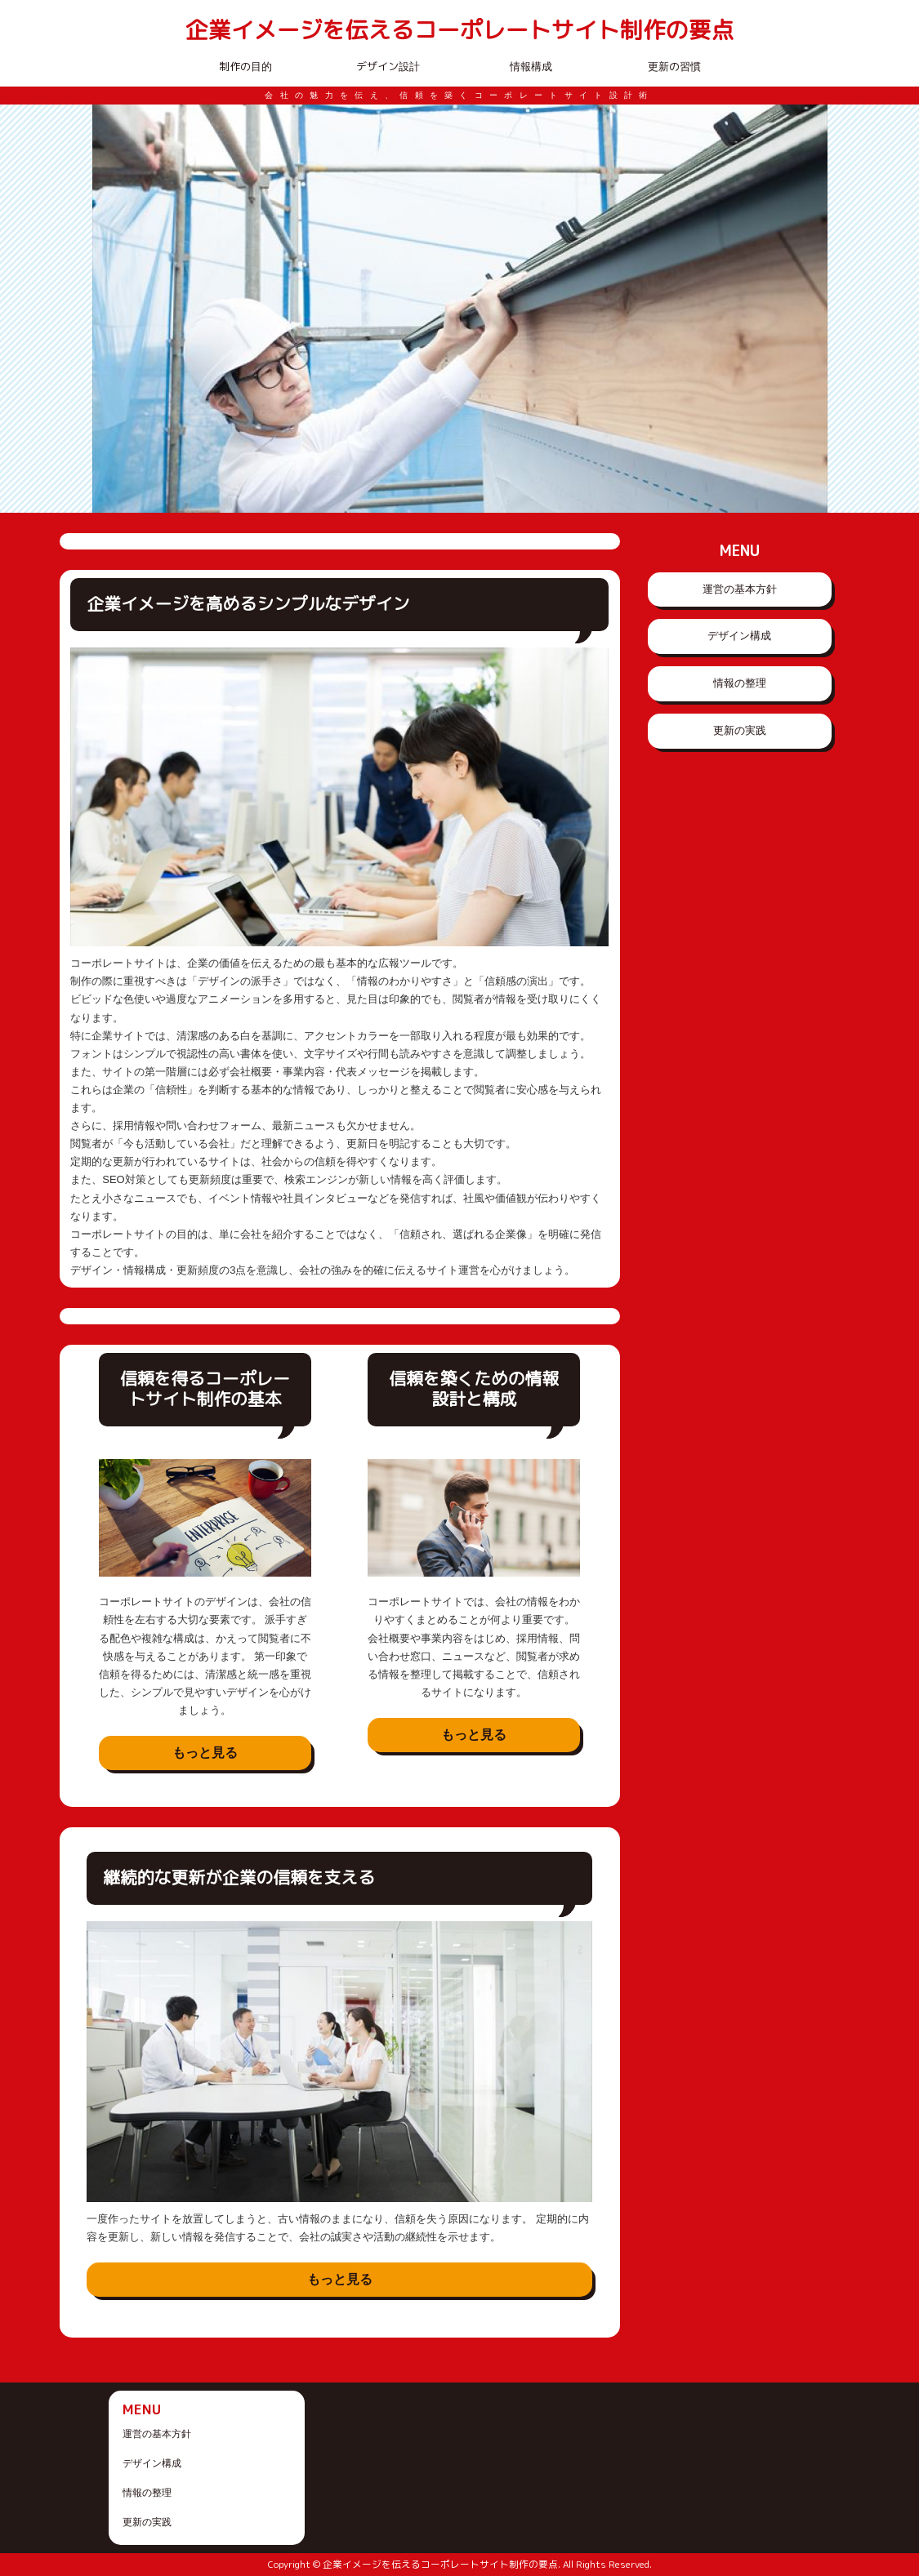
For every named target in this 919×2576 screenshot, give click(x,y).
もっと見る (205, 1753)
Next (806, 309)
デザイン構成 (739, 636)
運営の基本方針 (740, 589)
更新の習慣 (674, 66)
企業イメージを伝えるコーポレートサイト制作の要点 (459, 30)
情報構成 (531, 66)
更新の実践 (739, 730)
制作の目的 (245, 66)
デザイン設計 (388, 66)
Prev (113, 309)
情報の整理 (739, 683)
